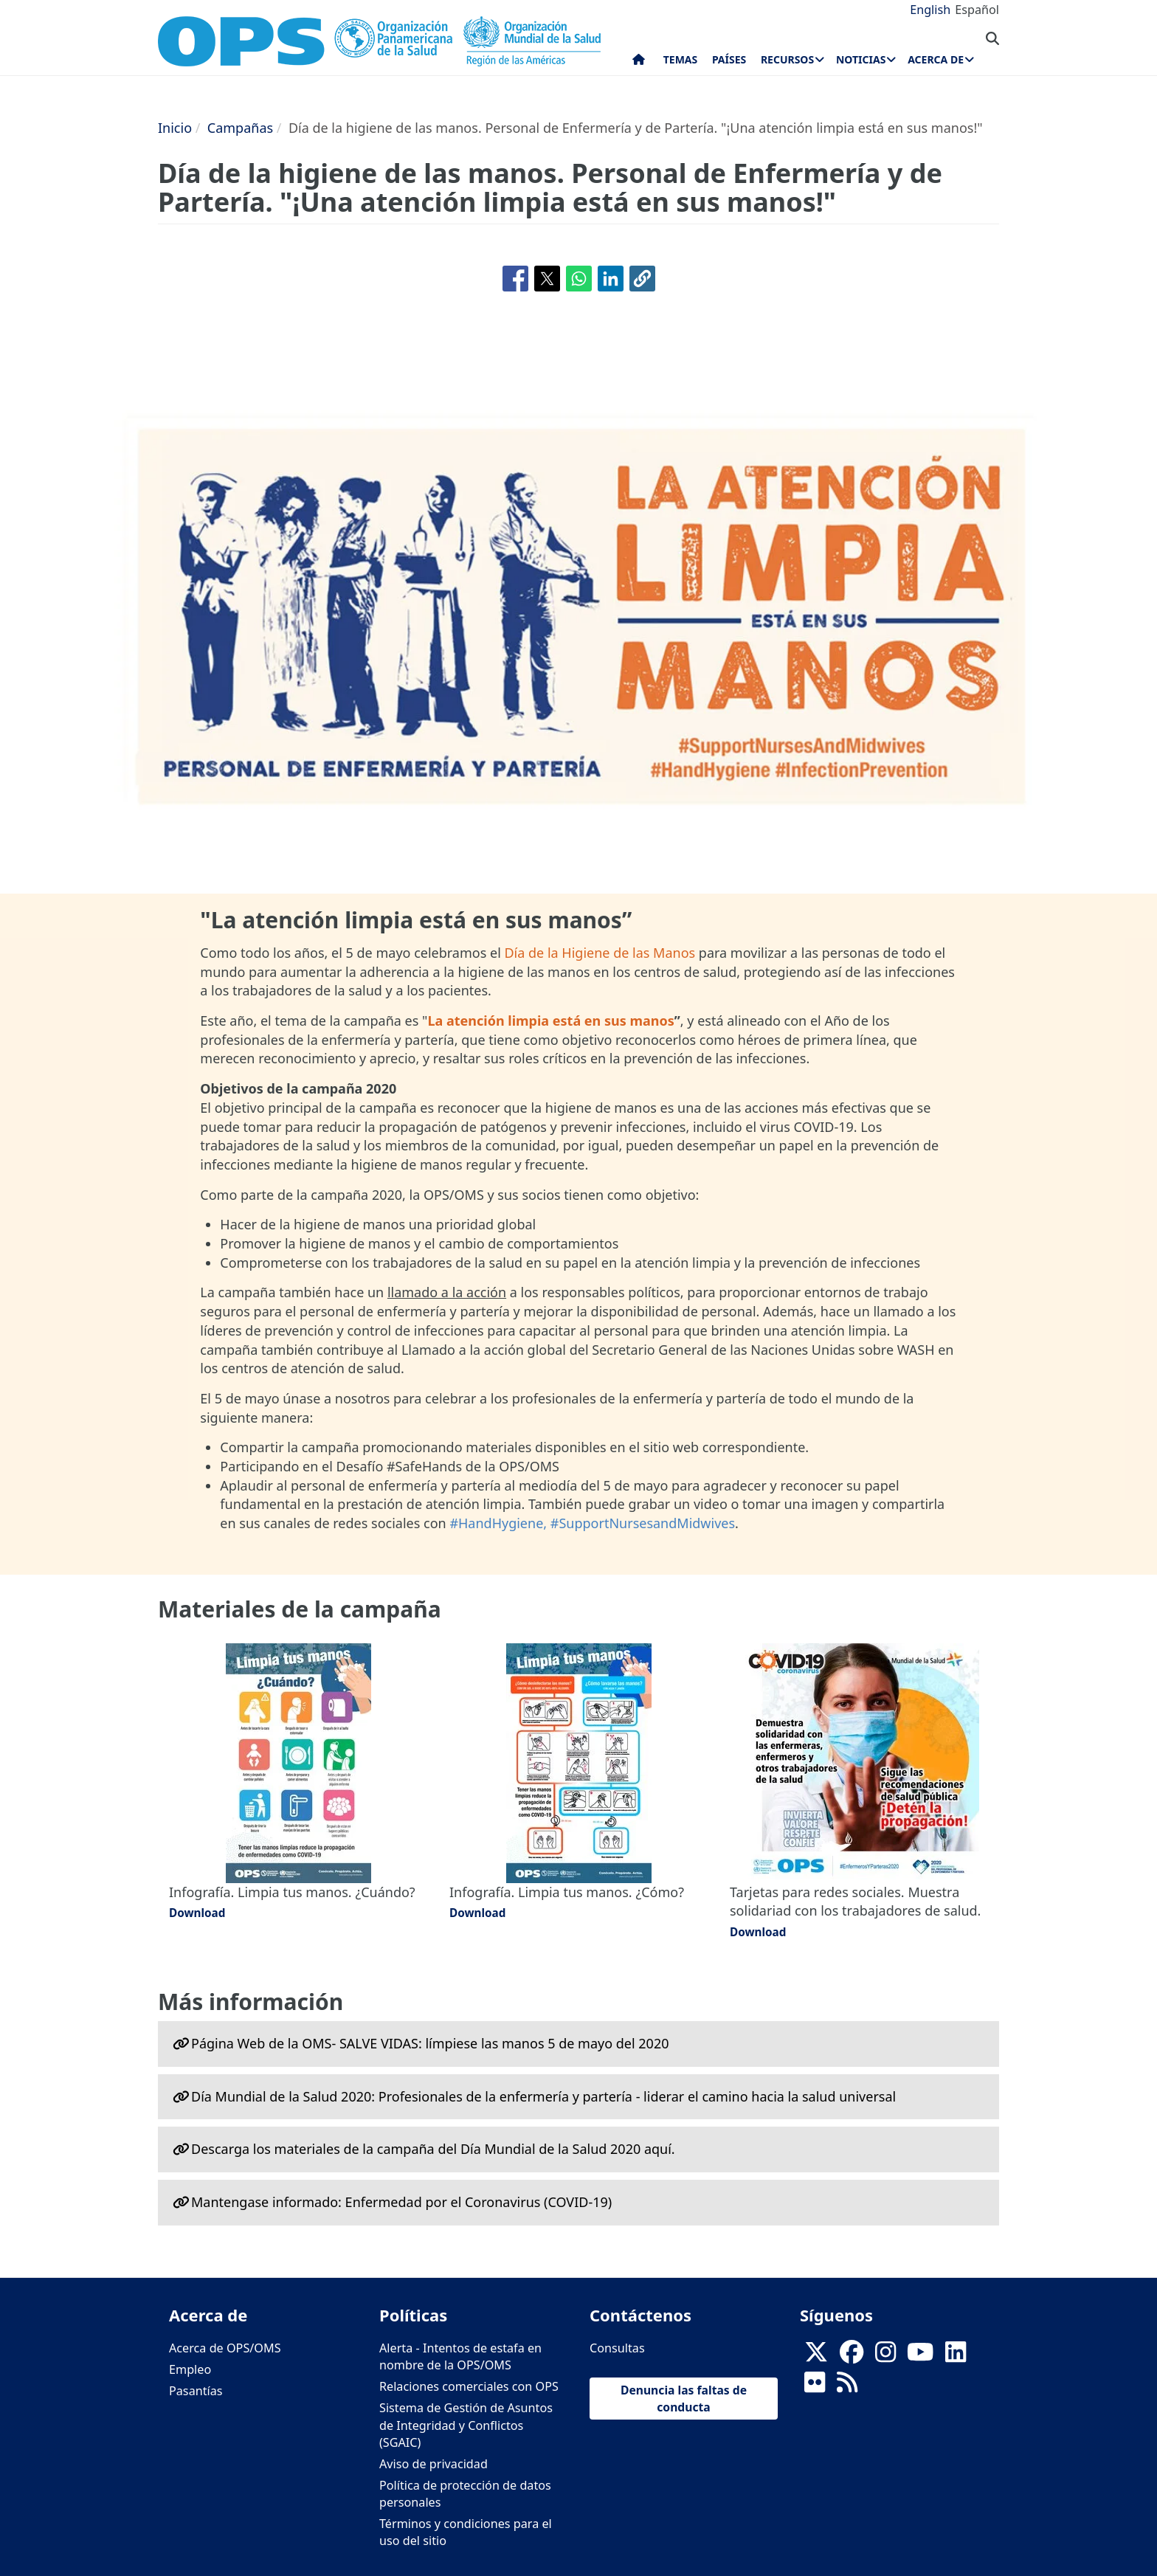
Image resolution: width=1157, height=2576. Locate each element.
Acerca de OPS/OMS (225, 2348)
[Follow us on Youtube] (920, 2357)
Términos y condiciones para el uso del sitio (465, 2532)
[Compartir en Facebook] (515, 278)
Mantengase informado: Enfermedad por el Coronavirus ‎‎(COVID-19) (401, 2202)
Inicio (175, 128)
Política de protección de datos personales (465, 2493)
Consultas (617, 2348)
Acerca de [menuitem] (936, 59)
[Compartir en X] (547, 278)
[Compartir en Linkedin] (611, 278)
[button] (642, 278)
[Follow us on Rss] (847, 2387)
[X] (816, 2357)
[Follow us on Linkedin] (955, 2357)
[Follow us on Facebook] (851, 2357)
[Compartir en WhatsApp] (579, 278)
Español (977, 9)
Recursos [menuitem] (787, 59)
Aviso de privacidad (433, 2464)
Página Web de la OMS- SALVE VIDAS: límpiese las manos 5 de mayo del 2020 (430, 2043)
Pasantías (196, 2391)
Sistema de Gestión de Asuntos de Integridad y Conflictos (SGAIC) (466, 2425)
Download (197, 1912)
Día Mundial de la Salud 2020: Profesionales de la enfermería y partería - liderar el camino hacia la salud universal (543, 2096)
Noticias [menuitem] (860, 59)
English (930, 9)
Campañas (240, 128)
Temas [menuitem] (680, 59)
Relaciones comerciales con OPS (469, 2386)
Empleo (190, 2369)
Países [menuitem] (729, 59)
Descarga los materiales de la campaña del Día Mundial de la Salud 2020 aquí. (433, 2149)
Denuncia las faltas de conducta (684, 2398)
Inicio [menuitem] (638, 63)
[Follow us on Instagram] (885, 2357)
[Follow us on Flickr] (814, 2387)
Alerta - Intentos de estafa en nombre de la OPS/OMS (460, 2356)
